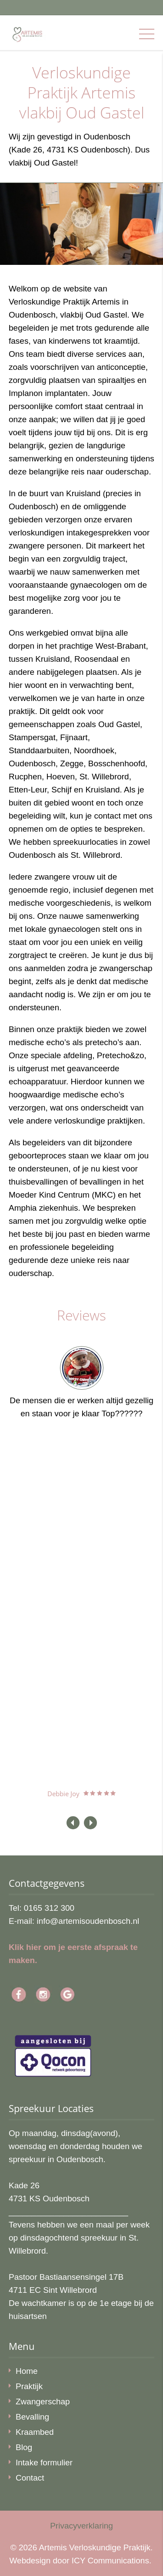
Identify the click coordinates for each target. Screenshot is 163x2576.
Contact (30, 2477)
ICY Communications (110, 2560)
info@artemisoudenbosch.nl (88, 1921)
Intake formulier (44, 2462)
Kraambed (35, 2432)
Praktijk (29, 2386)
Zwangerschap (43, 2401)
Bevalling (32, 2416)
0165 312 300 (49, 1908)
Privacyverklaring (81, 2525)
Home (27, 2371)
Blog (24, 2447)
